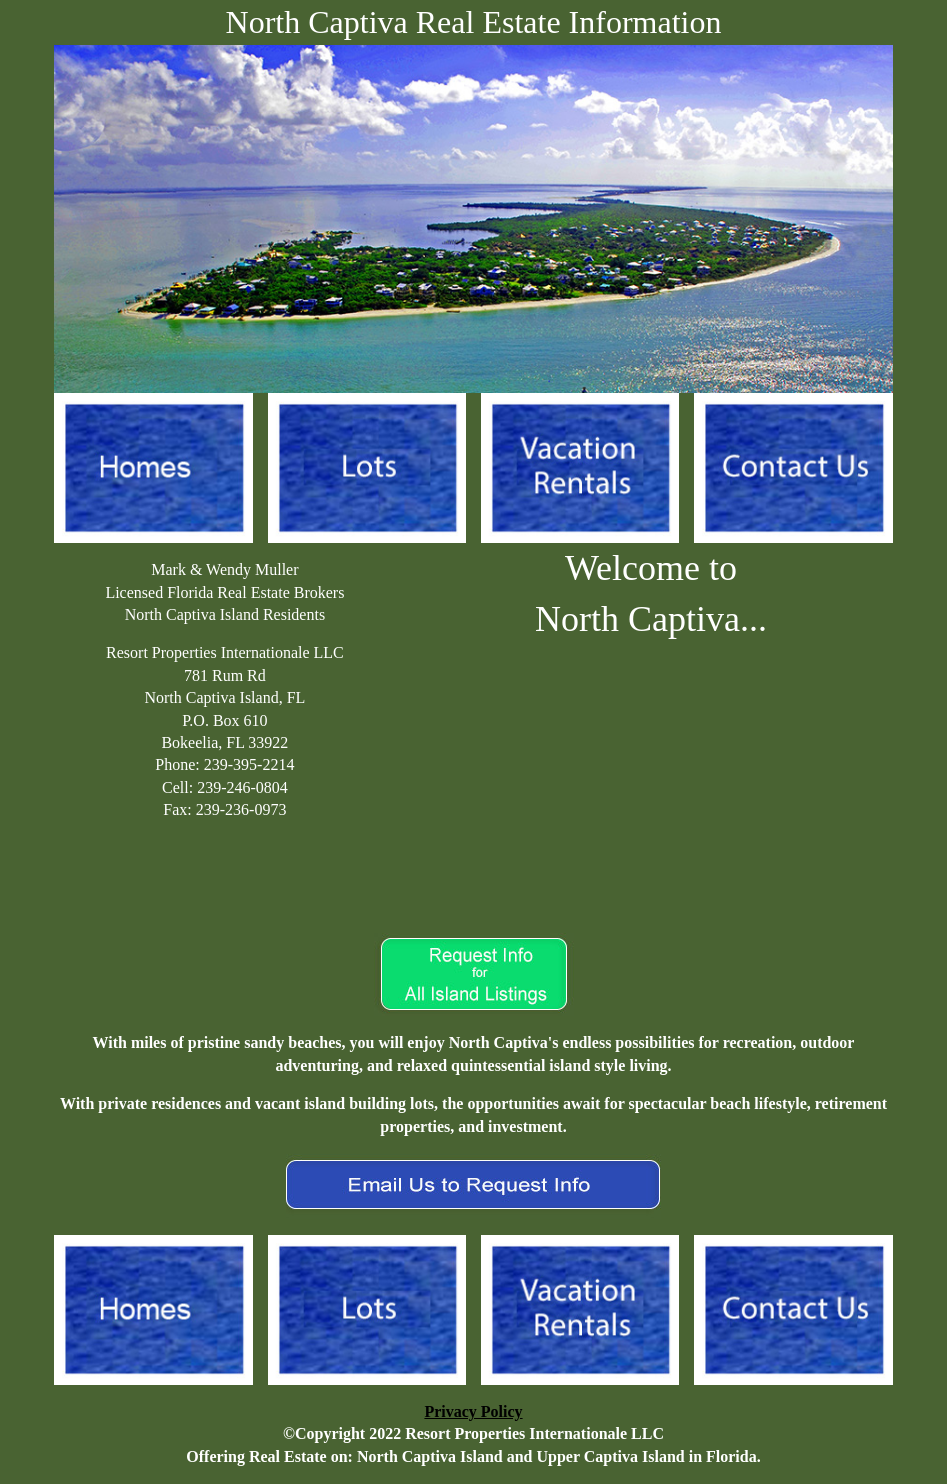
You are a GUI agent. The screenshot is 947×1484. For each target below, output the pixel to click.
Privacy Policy (473, 1411)
